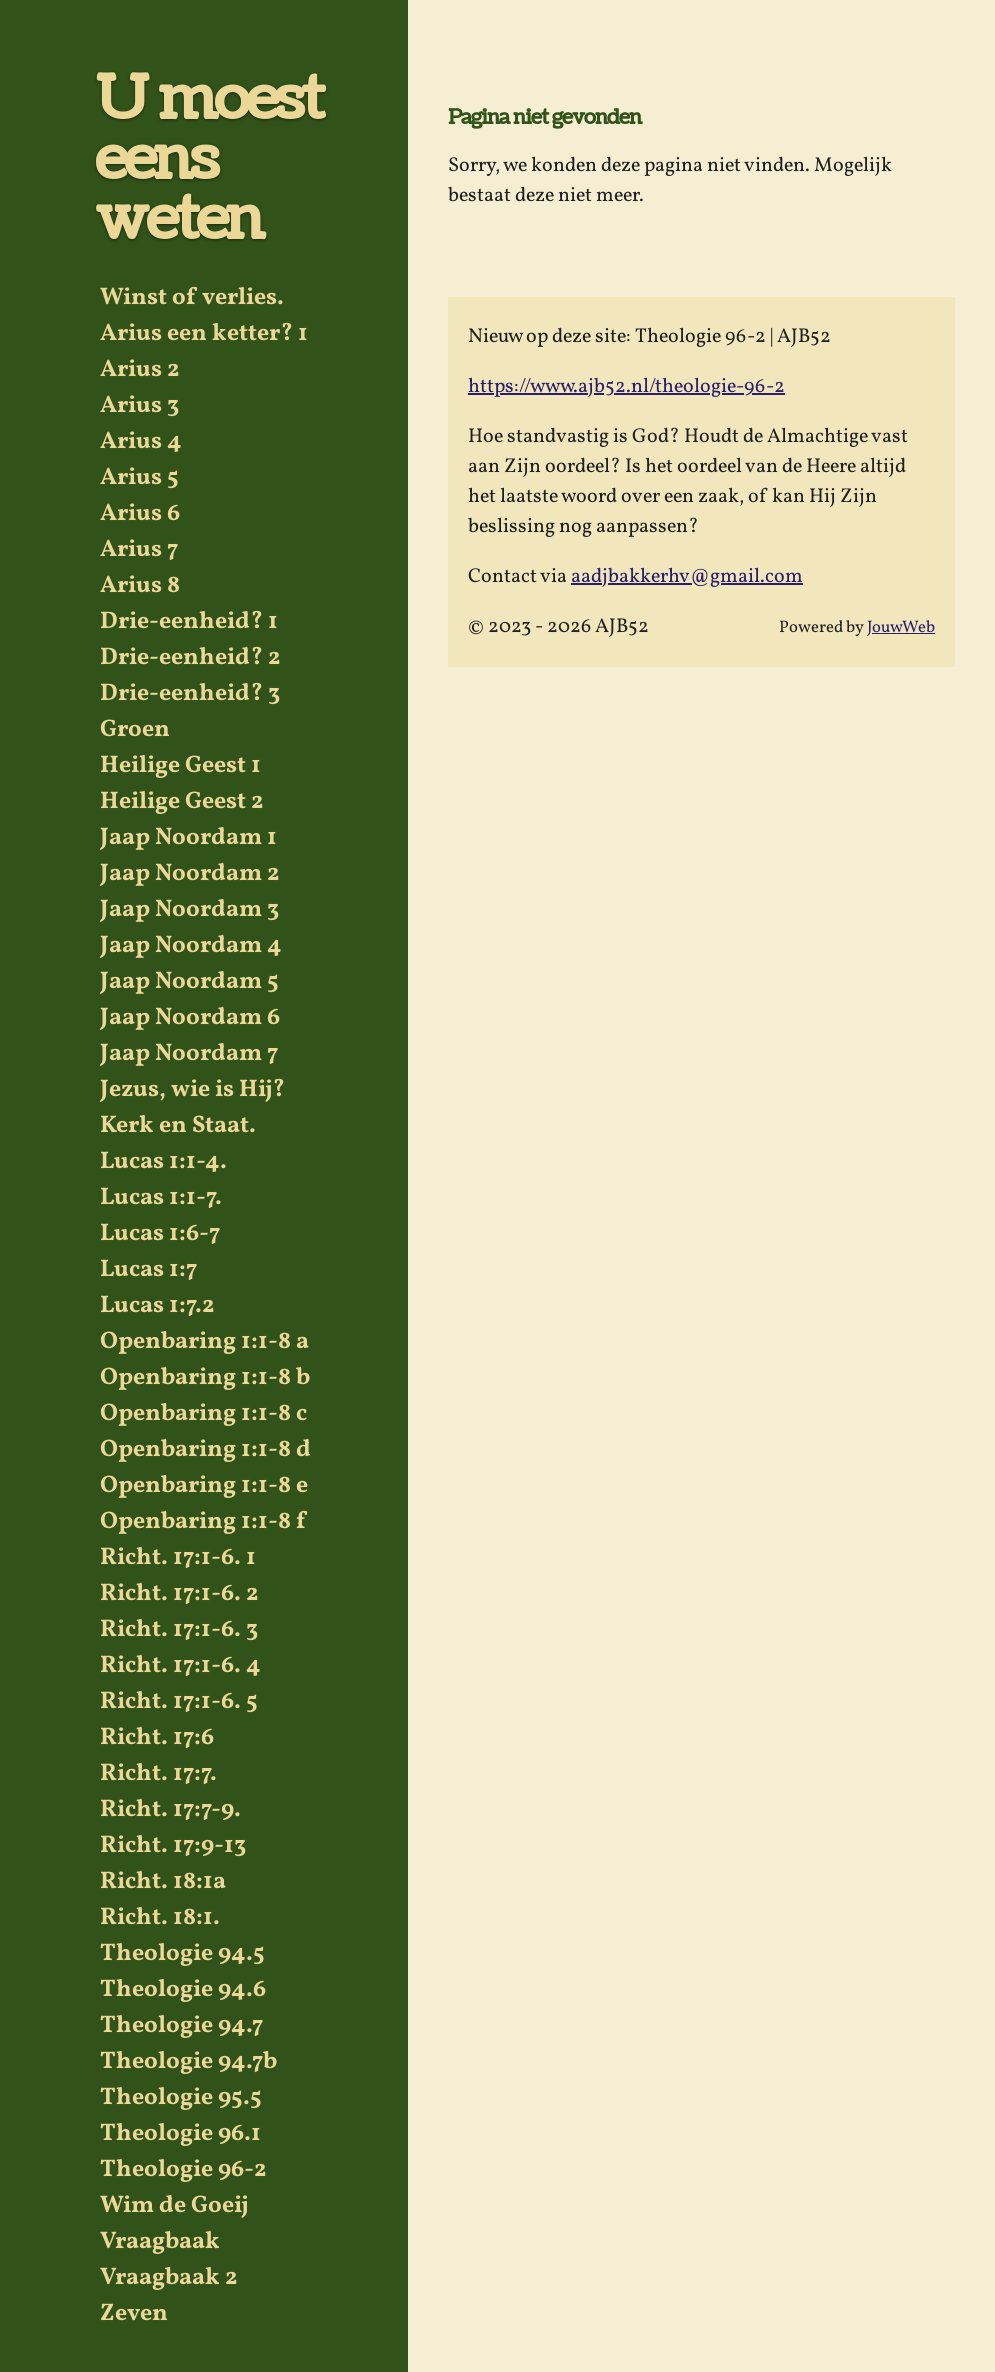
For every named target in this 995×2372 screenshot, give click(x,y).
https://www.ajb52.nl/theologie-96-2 (626, 387)
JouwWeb (901, 627)
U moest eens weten (208, 160)
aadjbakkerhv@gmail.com (687, 577)
